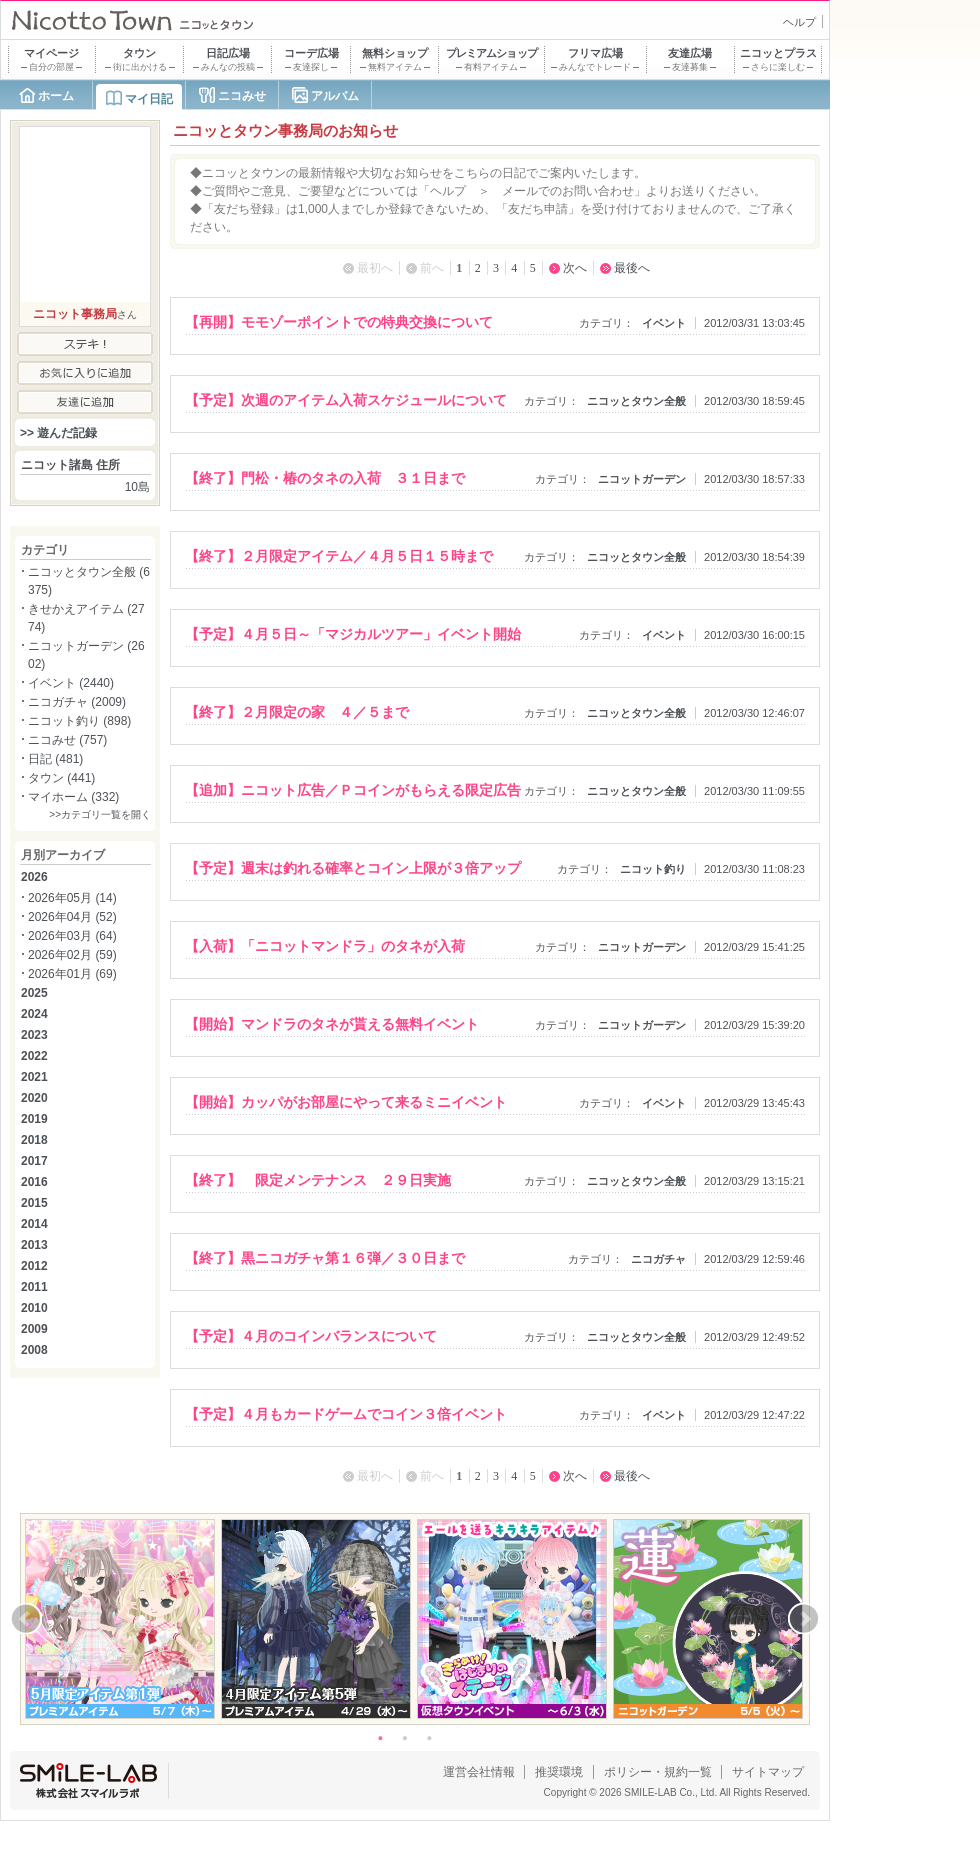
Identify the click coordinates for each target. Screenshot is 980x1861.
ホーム (56, 96)
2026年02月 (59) (72, 955)
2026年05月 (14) (72, 898)
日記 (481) (55, 759)
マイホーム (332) (73, 797)
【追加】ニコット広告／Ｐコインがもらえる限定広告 (353, 790)
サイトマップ (768, 1772)
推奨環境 (559, 1772)
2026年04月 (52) (72, 917)
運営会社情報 (479, 1772)
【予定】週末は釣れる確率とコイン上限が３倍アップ (353, 868)
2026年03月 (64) (72, 936)
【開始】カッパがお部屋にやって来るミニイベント (346, 1102)
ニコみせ (242, 96)
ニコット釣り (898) (79, 721)
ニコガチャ (658, 1259)
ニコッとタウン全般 (636, 401)
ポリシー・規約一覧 (658, 1772)
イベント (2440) (71, 683)
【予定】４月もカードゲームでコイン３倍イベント (346, 1414)
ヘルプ (799, 22)
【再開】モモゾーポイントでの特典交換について (339, 322)
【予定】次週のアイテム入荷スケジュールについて (346, 400)
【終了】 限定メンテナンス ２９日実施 (318, 1180)
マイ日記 (149, 99)
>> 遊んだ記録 (58, 433)
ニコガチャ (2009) (77, 702)
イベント (664, 323)
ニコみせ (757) (67, 740)
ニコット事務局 (75, 314)
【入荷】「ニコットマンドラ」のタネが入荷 (325, 946)
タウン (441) (61, 778)
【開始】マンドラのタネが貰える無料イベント (332, 1024)
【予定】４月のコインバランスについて (311, 1336)
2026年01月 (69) (72, 974)
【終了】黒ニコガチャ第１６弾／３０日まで (325, 1258)
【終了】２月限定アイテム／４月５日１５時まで (339, 556)
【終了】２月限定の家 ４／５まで (297, 712)
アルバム (335, 96)
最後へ (632, 268)
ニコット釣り (653, 869)
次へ (575, 268)
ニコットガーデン (642, 479)
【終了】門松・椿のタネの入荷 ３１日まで (325, 478)
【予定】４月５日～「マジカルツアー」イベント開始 (353, 634)
